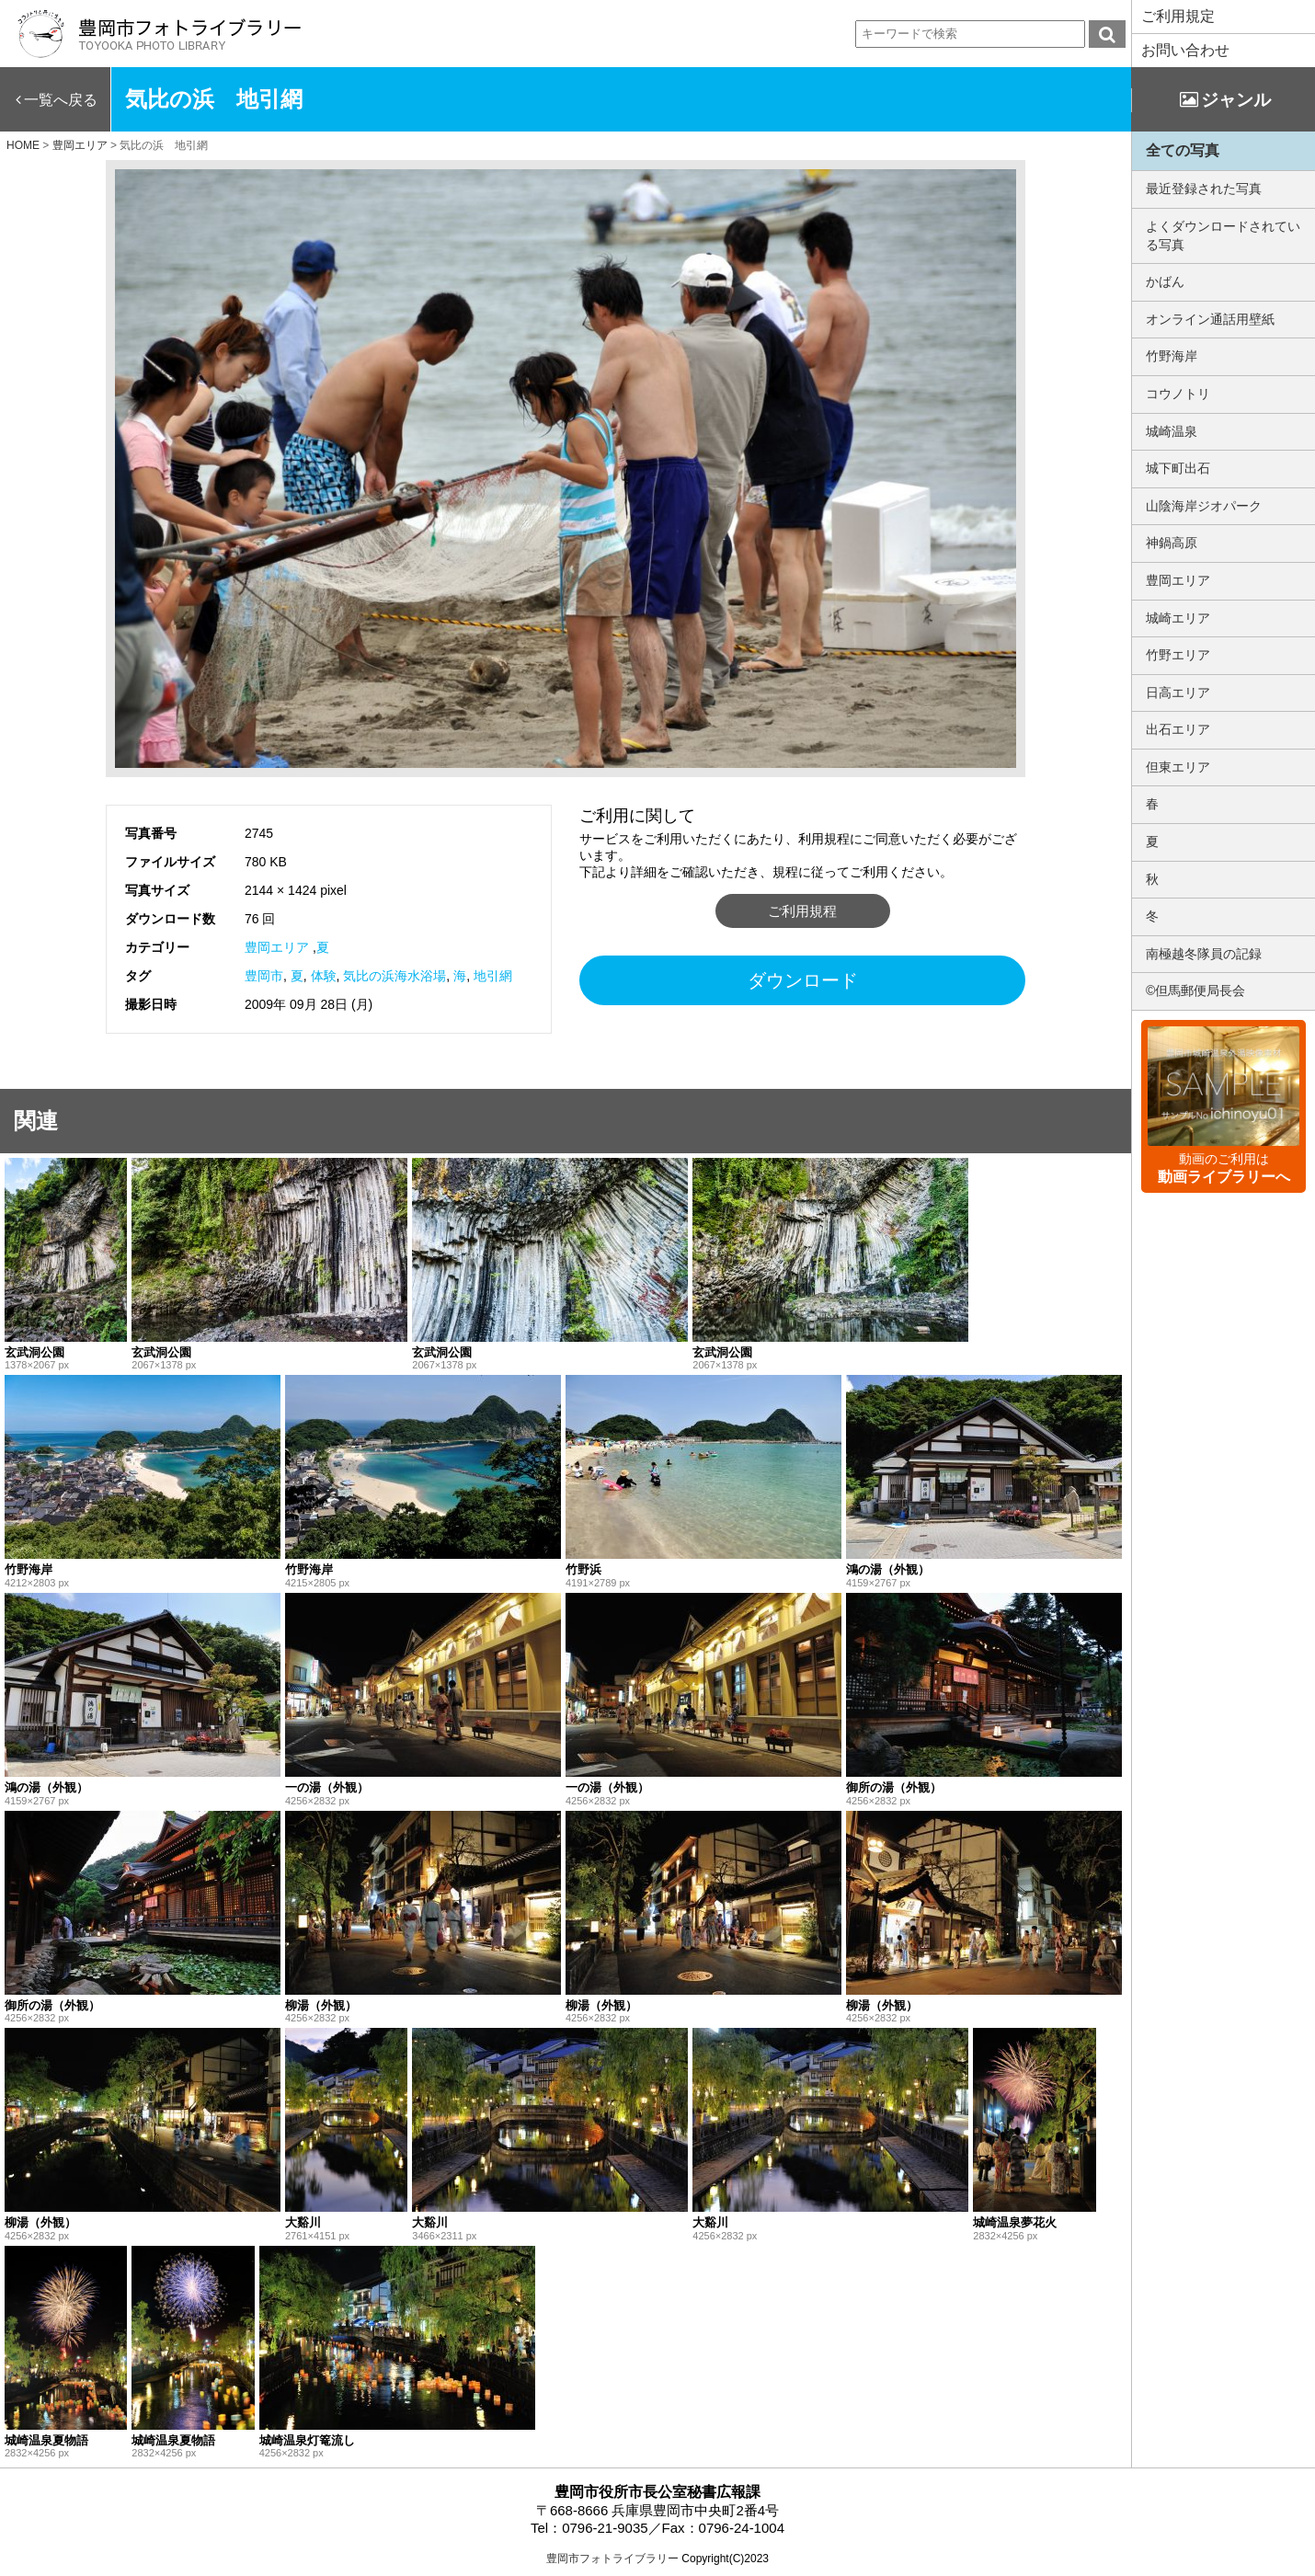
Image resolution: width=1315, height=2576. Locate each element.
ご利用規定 (1178, 16)
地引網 (493, 975)
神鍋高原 (1171, 542)
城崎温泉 (1171, 431)
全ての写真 (1182, 150)
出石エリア (1178, 729)
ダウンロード (803, 980)
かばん (1165, 281)
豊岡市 (264, 975)
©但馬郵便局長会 (1195, 990)
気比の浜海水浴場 (394, 975)
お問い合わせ (1185, 50)
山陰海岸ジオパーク (1204, 505)
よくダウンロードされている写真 (1223, 235)
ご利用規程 (802, 911)
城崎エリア (1178, 618)
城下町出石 (1178, 468)
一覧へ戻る (60, 100)
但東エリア (1178, 767)
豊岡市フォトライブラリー (612, 2558)
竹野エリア (1178, 654)
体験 (324, 975)
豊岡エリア (277, 947)
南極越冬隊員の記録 (1204, 953)
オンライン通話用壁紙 (1210, 319)
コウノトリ (1178, 393)
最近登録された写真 (1204, 188)
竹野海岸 (1171, 356)
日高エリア (1178, 692)
